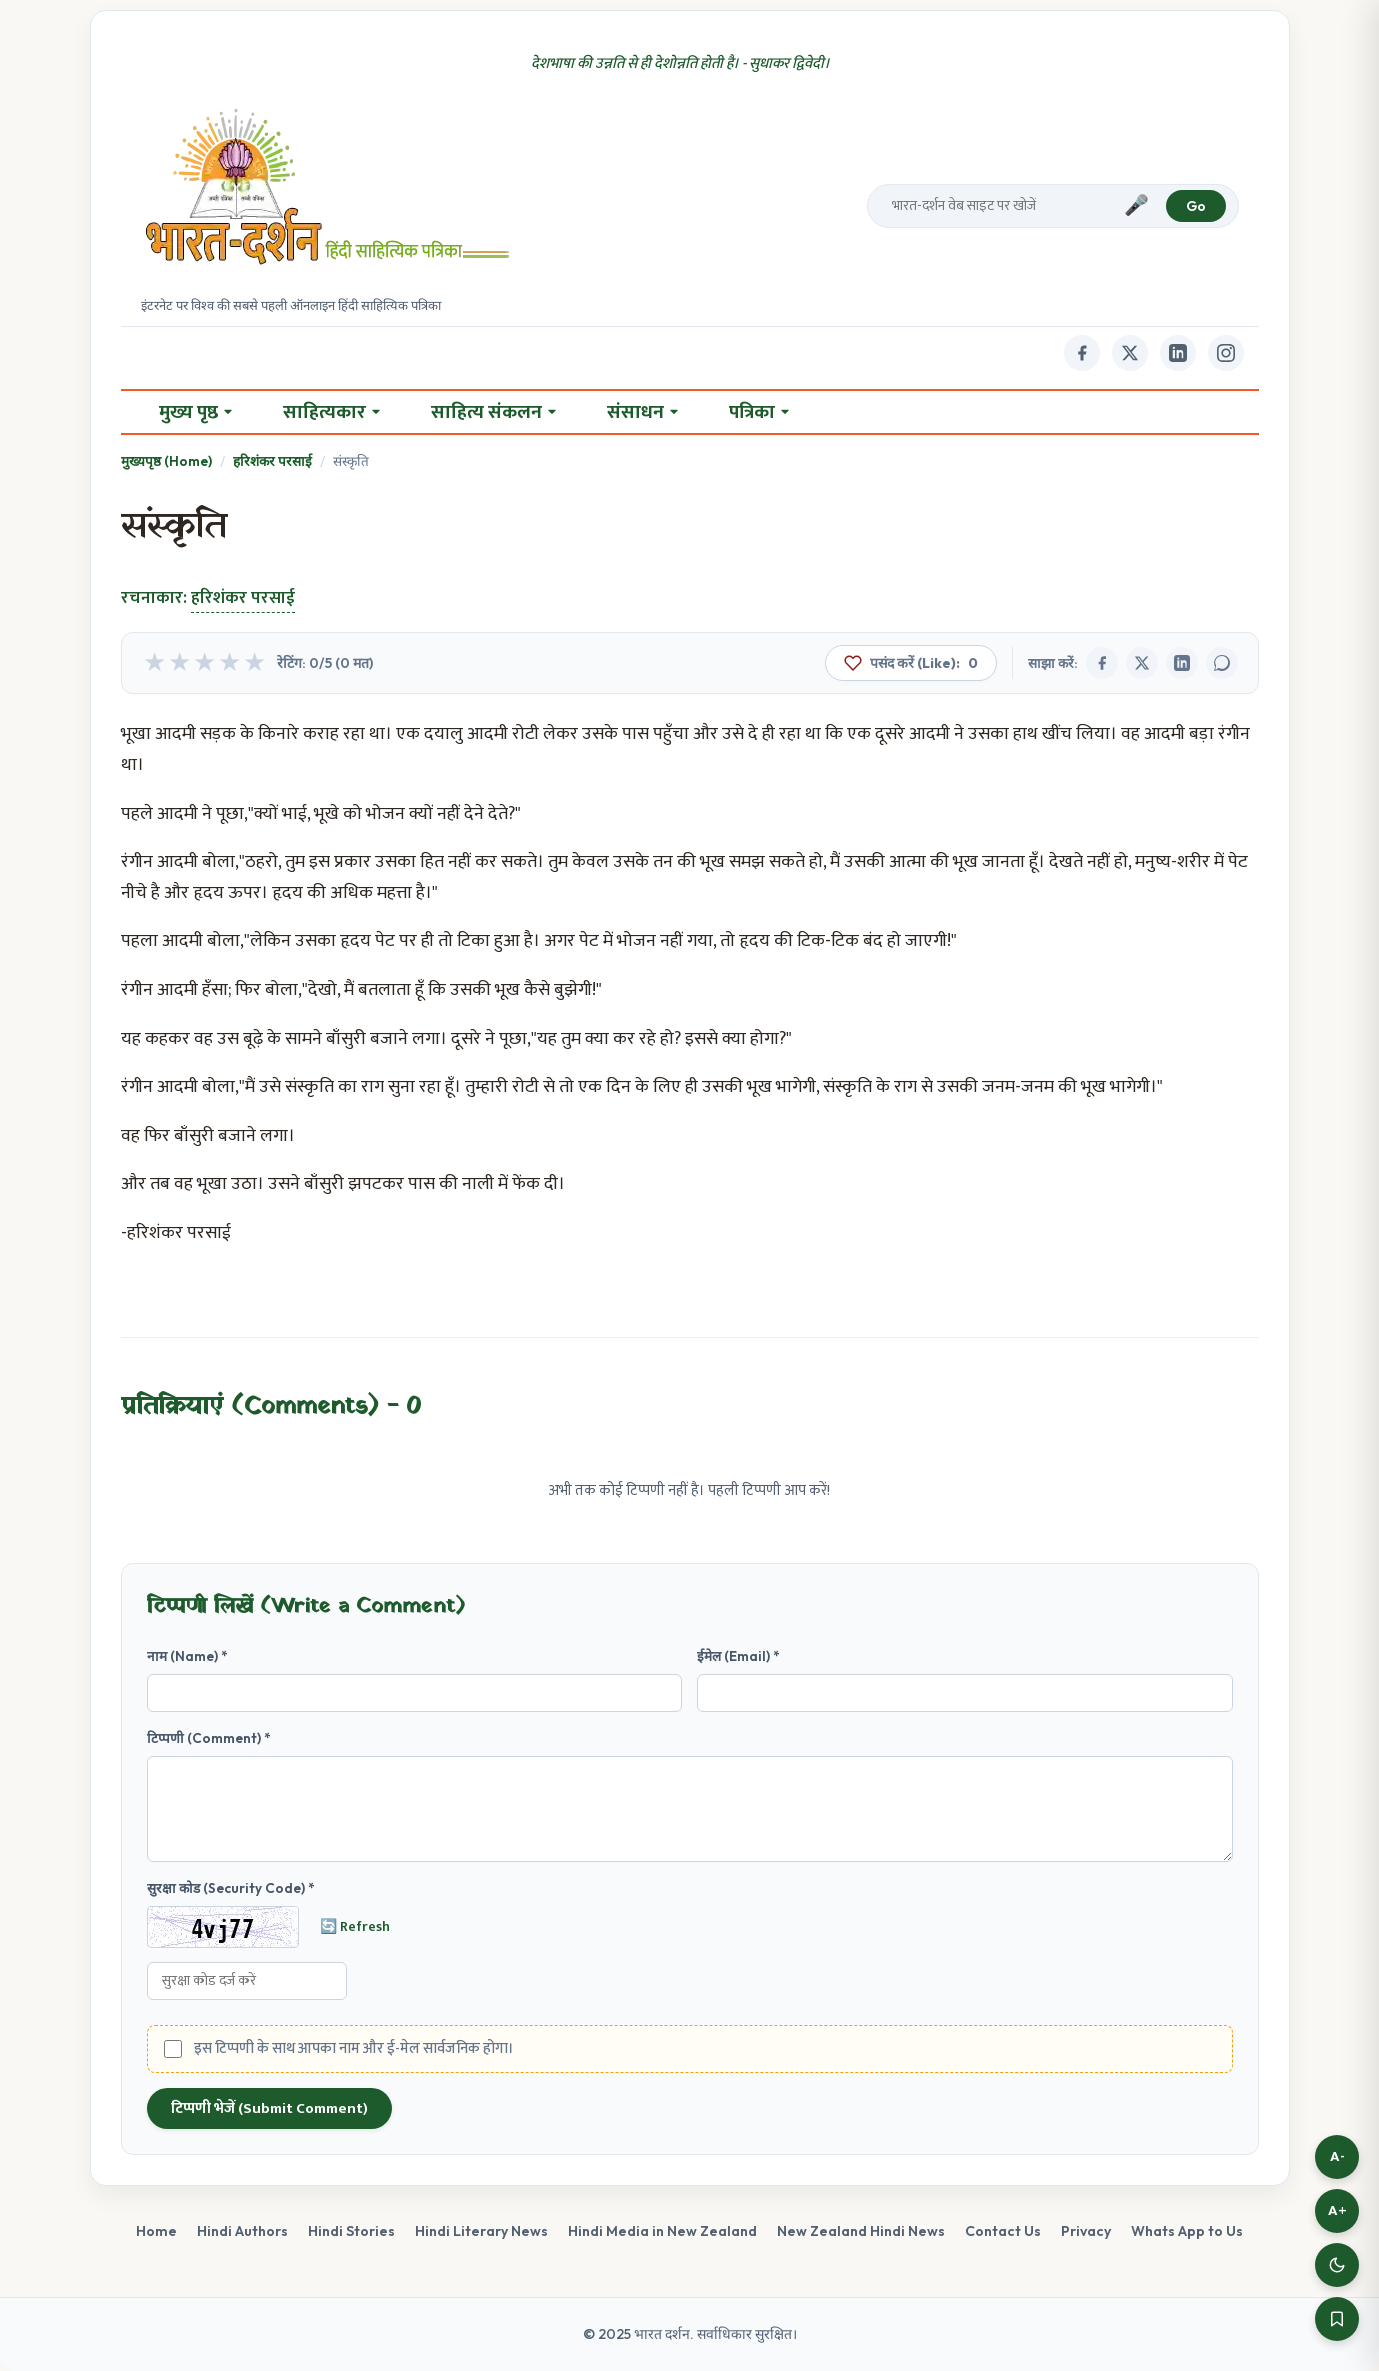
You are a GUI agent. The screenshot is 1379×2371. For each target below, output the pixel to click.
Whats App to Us (1187, 2231)
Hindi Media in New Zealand (662, 2231)
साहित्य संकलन (493, 412)
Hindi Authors (242, 2231)
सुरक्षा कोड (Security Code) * (231, 1888)
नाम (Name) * (187, 1656)
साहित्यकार (331, 412)
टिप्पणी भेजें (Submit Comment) (269, 2108)
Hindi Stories (351, 2231)
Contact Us (1003, 2231)
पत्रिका (759, 412)
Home (156, 2231)
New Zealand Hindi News (861, 2231)
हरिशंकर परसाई (272, 461)
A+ (1337, 2210)
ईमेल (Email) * (738, 1656)
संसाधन (642, 412)
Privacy (1086, 2231)
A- (1337, 2156)
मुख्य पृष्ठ (195, 412)
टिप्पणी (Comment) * (209, 1738)
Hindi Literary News (481, 2231)
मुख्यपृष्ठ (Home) (166, 461)
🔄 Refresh (355, 1927)
